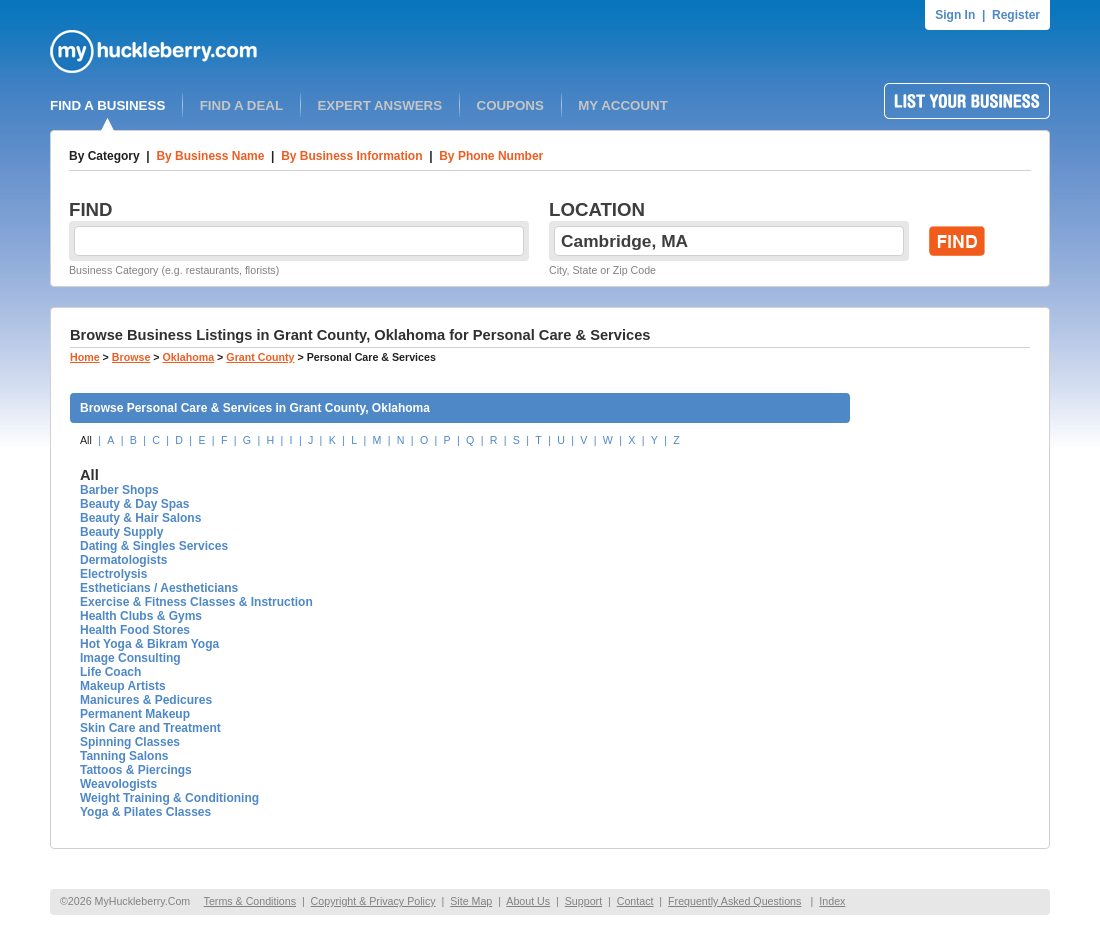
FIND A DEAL (241, 105)
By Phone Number (491, 156)
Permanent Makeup (135, 714)
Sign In (955, 15)
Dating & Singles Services (154, 546)
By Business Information (351, 156)
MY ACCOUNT (623, 105)
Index (832, 901)
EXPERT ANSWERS (379, 105)
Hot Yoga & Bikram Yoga (149, 644)
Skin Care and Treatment (150, 728)
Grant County (260, 357)
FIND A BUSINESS (107, 105)
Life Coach (110, 672)
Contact (635, 901)
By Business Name (210, 156)
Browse (131, 357)
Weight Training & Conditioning (169, 798)
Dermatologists (123, 560)
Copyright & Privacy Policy (373, 901)
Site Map (471, 901)
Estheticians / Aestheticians (159, 588)
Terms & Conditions (250, 901)
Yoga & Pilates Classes (145, 812)
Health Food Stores (135, 630)
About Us (528, 901)
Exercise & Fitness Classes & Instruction (196, 602)
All (86, 440)
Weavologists (118, 784)
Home (85, 357)
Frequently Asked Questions (734, 901)
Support (583, 901)
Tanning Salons (124, 756)
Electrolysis (113, 574)
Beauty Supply (121, 532)
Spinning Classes (130, 742)
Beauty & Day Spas (134, 504)
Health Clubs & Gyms (141, 616)
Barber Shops (119, 490)
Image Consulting (130, 658)
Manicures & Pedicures (146, 700)
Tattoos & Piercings (136, 770)
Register (1016, 15)
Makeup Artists (123, 686)
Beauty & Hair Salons (140, 518)
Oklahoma (189, 357)
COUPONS (510, 105)
